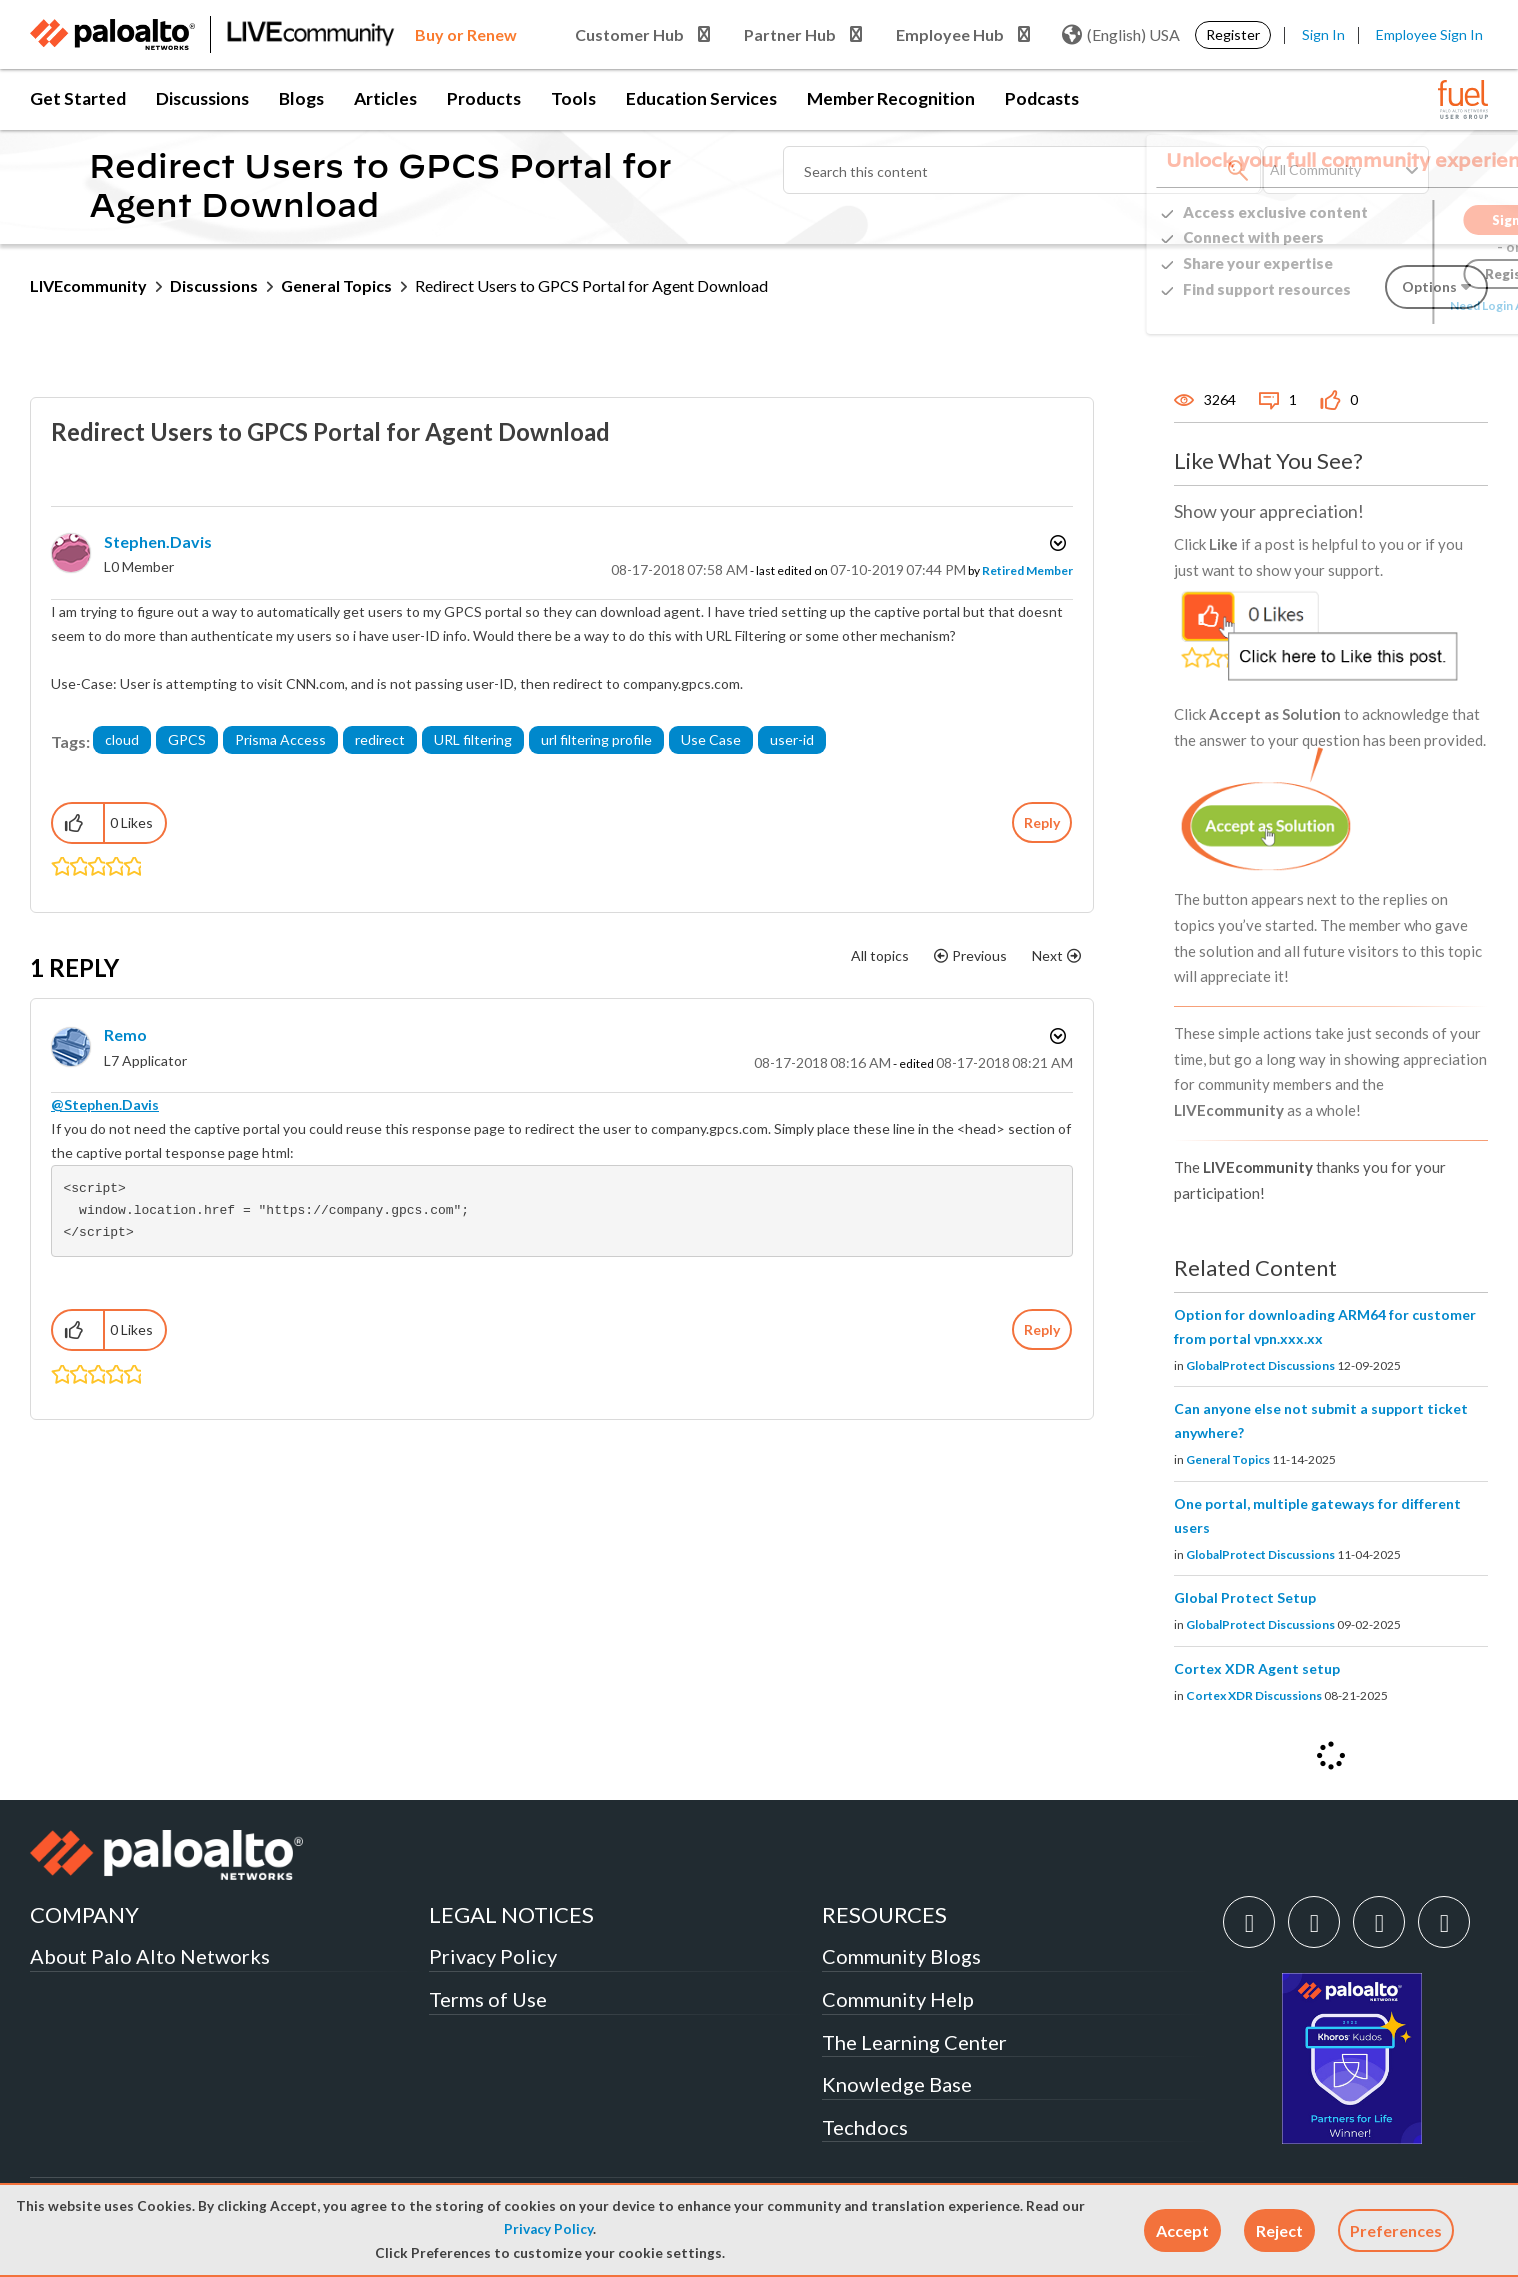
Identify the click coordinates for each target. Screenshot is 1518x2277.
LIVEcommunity (88, 285)
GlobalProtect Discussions (1260, 1365)
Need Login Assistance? (1398, 305)
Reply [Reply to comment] (1042, 1329)
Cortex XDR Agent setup (1257, 1668)
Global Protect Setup (1245, 1597)
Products (484, 98)
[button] (1182, 2230)
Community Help (898, 1999)
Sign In (1323, 34)
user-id (792, 739)
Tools (573, 98)
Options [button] (1056, 543)
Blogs (301, 98)
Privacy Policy (548, 2229)
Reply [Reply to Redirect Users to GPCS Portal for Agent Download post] (1042, 822)
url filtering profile (596, 739)
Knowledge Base (897, 2084)
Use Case (711, 739)
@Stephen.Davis (105, 1104)
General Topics (336, 285)
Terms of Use (488, 1999)
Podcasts (1042, 98)
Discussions (202, 98)
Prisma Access (280, 739)
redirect (380, 739)
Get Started (78, 98)
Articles (385, 98)
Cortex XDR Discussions (1254, 1695)
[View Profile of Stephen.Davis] (158, 541)
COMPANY (84, 1914)
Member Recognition (891, 98)
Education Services (701, 98)
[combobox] (1023, 170)
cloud (122, 739)
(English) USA (1121, 35)
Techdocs (865, 2127)
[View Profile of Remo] (125, 1034)
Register (1233, 34)
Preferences (1396, 2230)
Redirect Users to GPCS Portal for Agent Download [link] (591, 285)
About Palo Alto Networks (150, 1956)
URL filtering (473, 739)
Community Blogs (901, 1956)
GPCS (187, 739)
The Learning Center (914, 2042)
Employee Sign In (1429, 34)
